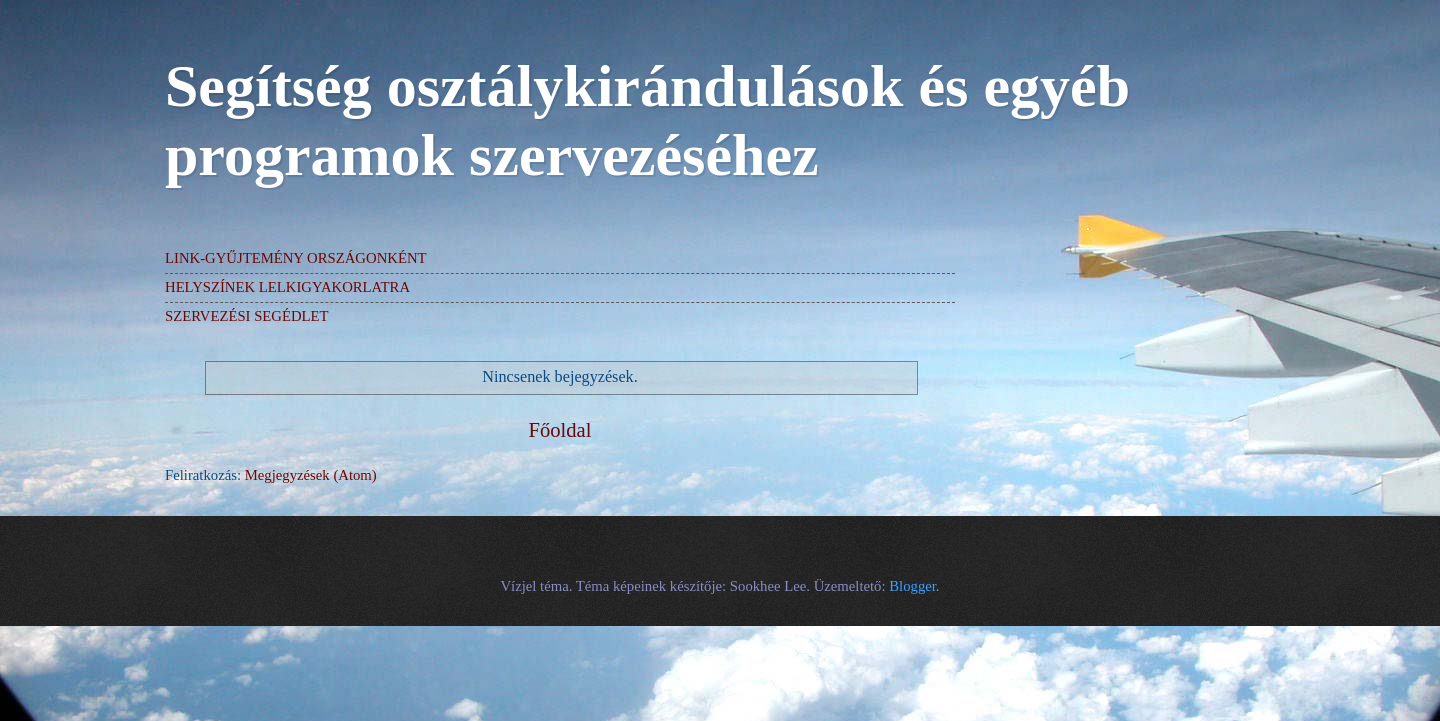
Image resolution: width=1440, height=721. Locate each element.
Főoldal (560, 430)
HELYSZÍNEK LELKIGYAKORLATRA (287, 287)
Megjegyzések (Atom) (311, 475)
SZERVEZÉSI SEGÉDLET (247, 316)
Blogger (912, 586)
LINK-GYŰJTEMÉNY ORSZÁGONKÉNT (296, 258)
